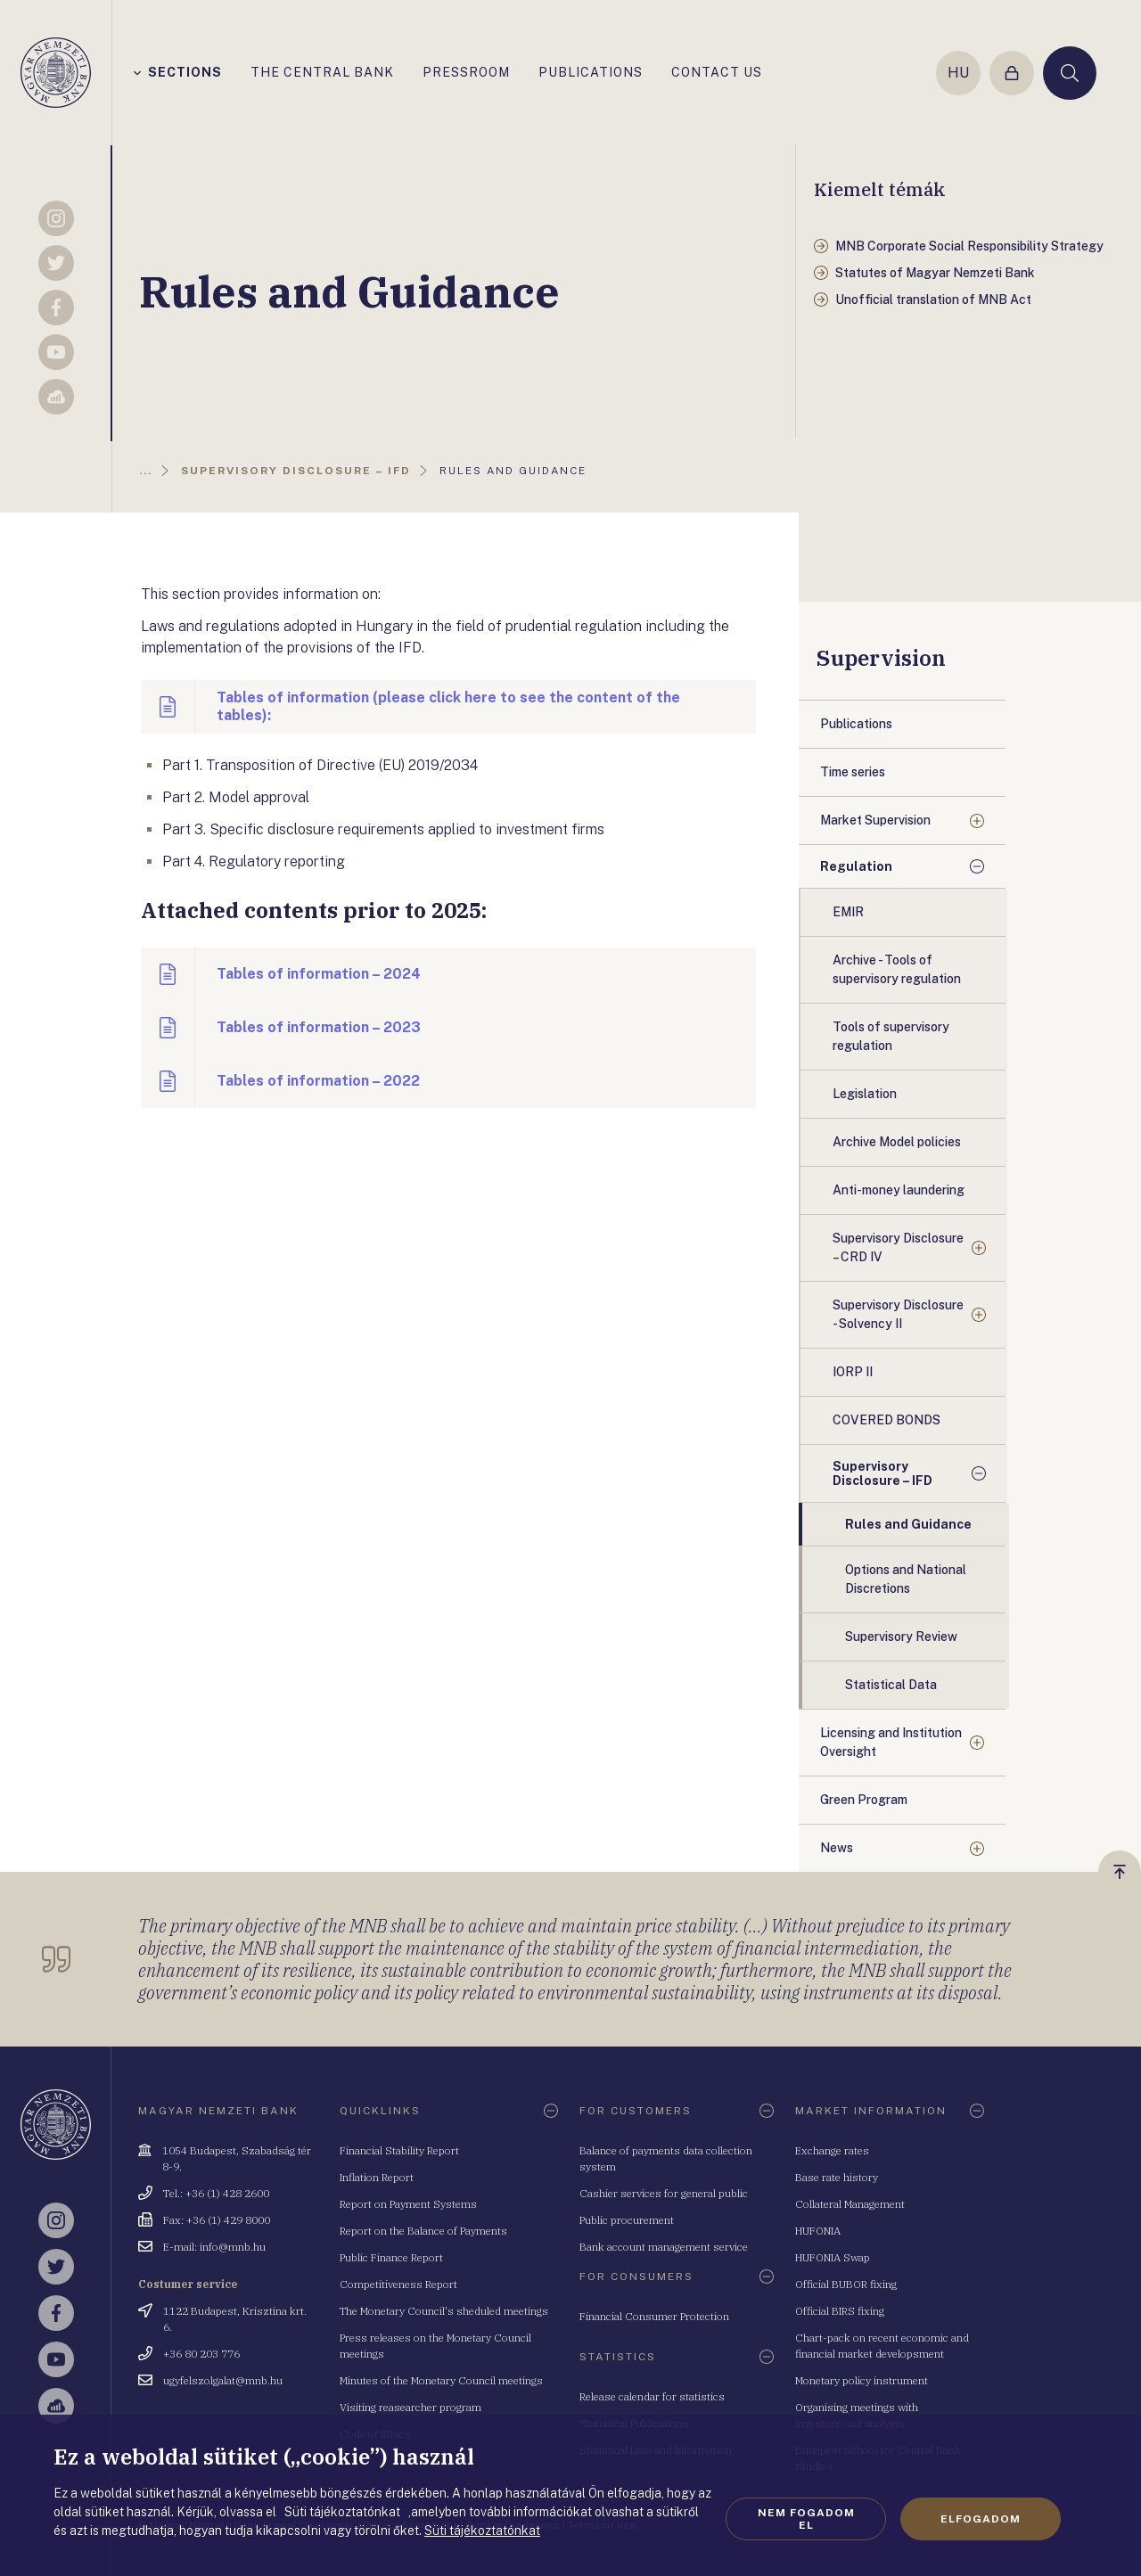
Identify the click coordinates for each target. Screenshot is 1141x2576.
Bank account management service (663, 2246)
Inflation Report (377, 2177)
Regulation (856, 866)
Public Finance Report (391, 2257)
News (836, 1848)
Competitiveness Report (398, 2284)
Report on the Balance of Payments (423, 2230)
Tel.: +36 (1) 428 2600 (216, 2193)
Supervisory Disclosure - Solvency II (898, 1314)
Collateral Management (850, 2204)
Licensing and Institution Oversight (891, 1742)
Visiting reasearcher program (410, 2407)
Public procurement (626, 2220)
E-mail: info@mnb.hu (214, 2246)
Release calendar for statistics (652, 2396)
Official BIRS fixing (839, 2311)
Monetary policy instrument (861, 2380)
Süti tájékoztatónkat (482, 2530)
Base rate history (836, 2177)
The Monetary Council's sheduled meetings (444, 2311)
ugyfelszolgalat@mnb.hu (223, 2380)
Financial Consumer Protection (654, 2316)
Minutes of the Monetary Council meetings (441, 2380)
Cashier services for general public (663, 2193)
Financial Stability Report (399, 2150)
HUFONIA (818, 2230)
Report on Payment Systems (408, 2204)
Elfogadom (980, 2519)
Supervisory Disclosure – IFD (882, 1473)
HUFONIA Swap (832, 2257)
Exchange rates (832, 2150)
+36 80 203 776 (201, 2353)
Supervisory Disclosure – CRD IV (898, 1247)
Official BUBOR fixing (846, 2284)
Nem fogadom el (806, 2518)
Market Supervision (875, 820)
